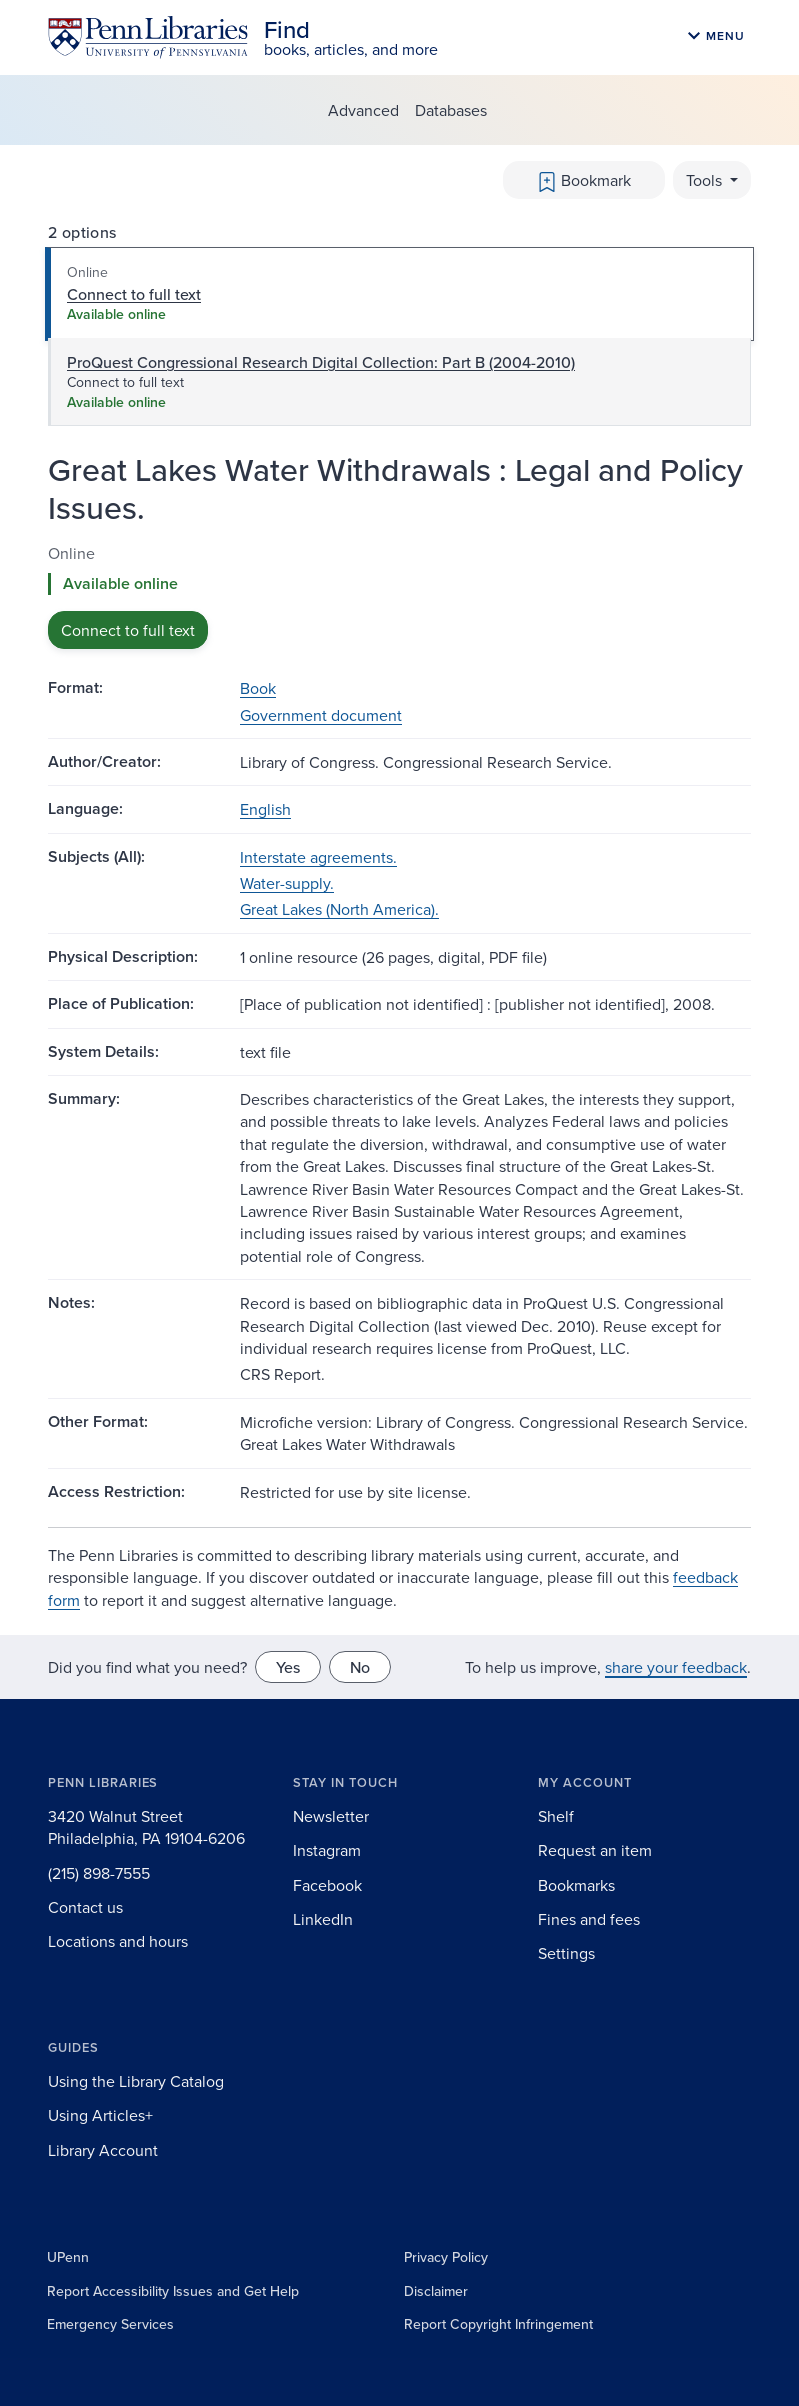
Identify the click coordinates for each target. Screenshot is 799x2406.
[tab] (399, 294)
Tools (706, 180)
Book (258, 688)
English (265, 809)
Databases (451, 110)
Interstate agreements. (318, 857)
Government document (321, 715)
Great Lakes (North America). (339, 909)
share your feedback (676, 1667)
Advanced (363, 110)
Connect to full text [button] (128, 630)
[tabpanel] (399, 595)
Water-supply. (287, 883)
